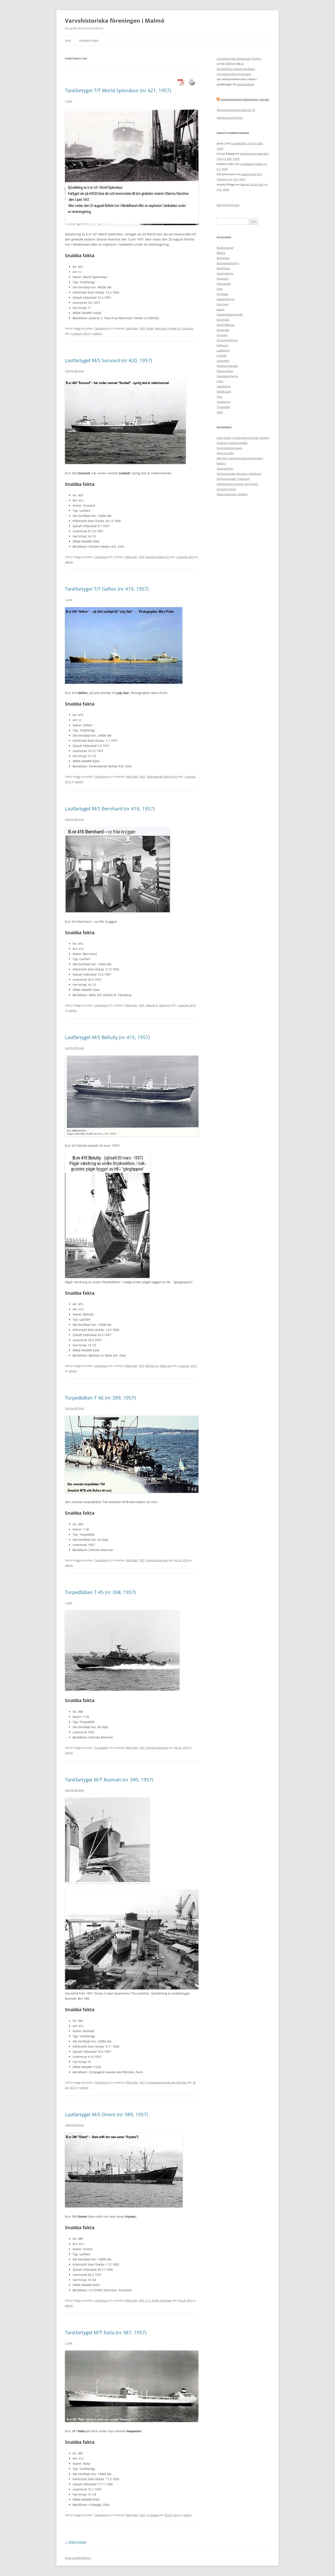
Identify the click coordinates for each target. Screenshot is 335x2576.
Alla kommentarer (228, 205)
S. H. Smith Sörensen (158, 2300)
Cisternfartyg (225, 273)
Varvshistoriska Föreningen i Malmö (244, 99)
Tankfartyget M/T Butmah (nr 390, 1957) (109, 1779)
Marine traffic (225, 453)
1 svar (68, 101)
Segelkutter (224, 391)
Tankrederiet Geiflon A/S (161, 777)
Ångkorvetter (225, 248)
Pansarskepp (225, 371)
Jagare (220, 309)
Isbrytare (222, 304)
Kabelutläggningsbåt (230, 314)
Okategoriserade (227, 366)
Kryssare (222, 335)
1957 (142, 328)
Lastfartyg (100, 557)
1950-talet (131, 328)
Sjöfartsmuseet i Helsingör (233, 479)
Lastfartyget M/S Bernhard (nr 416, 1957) (109, 808)
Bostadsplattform (228, 263)
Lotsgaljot (223, 361)
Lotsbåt (221, 355)
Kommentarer (88, 41)
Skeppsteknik (245, 84)
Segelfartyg (224, 386)
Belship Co (152, 1366)
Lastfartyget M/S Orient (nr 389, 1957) (106, 2114)
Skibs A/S (165, 1005)
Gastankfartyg (226, 299)
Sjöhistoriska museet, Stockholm (237, 484)
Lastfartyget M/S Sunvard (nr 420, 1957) (108, 360)
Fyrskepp (222, 294)
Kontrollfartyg (225, 325)
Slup (219, 397)
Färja (220, 289)
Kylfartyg (222, 345)
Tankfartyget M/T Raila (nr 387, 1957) (105, 2332)
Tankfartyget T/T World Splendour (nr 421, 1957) (118, 90)
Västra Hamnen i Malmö (232, 494)
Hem (68, 41)
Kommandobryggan (229, 448)
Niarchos (187, 328)
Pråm (220, 381)
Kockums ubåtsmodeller (232, 443)
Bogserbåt (223, 258)
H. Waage (152, 2515)
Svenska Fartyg (226, 489)
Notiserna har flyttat (230, 118)
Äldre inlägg (75, 2542)
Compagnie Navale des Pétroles (166, 2082)
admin (98, 333)
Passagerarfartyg (227, 376)
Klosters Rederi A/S (157, 557)
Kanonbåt (223, 320)
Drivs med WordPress (78, 2558)
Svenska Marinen (157, 1560)
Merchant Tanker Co (168, 328)
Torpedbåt (101, 1560)
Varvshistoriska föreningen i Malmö (114, 20)
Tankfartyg (101, 328)
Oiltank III (151, 1005)
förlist (150, 328)
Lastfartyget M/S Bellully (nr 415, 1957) (107, 1037)
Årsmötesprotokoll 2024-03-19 (236, 110)
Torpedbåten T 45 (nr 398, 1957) (100, 1592)
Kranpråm (223, 330)
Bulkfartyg (223, 268)
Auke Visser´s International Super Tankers (243, 438)
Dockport (223, 278)
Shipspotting (225, 468)
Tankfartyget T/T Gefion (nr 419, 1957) (106, 589)
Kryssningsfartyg (227, 340)
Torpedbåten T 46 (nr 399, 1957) (100, 1397)
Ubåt (220, 412)
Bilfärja (221, 253)
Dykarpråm (224, 284)
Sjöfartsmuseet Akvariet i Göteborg (239, 474)
